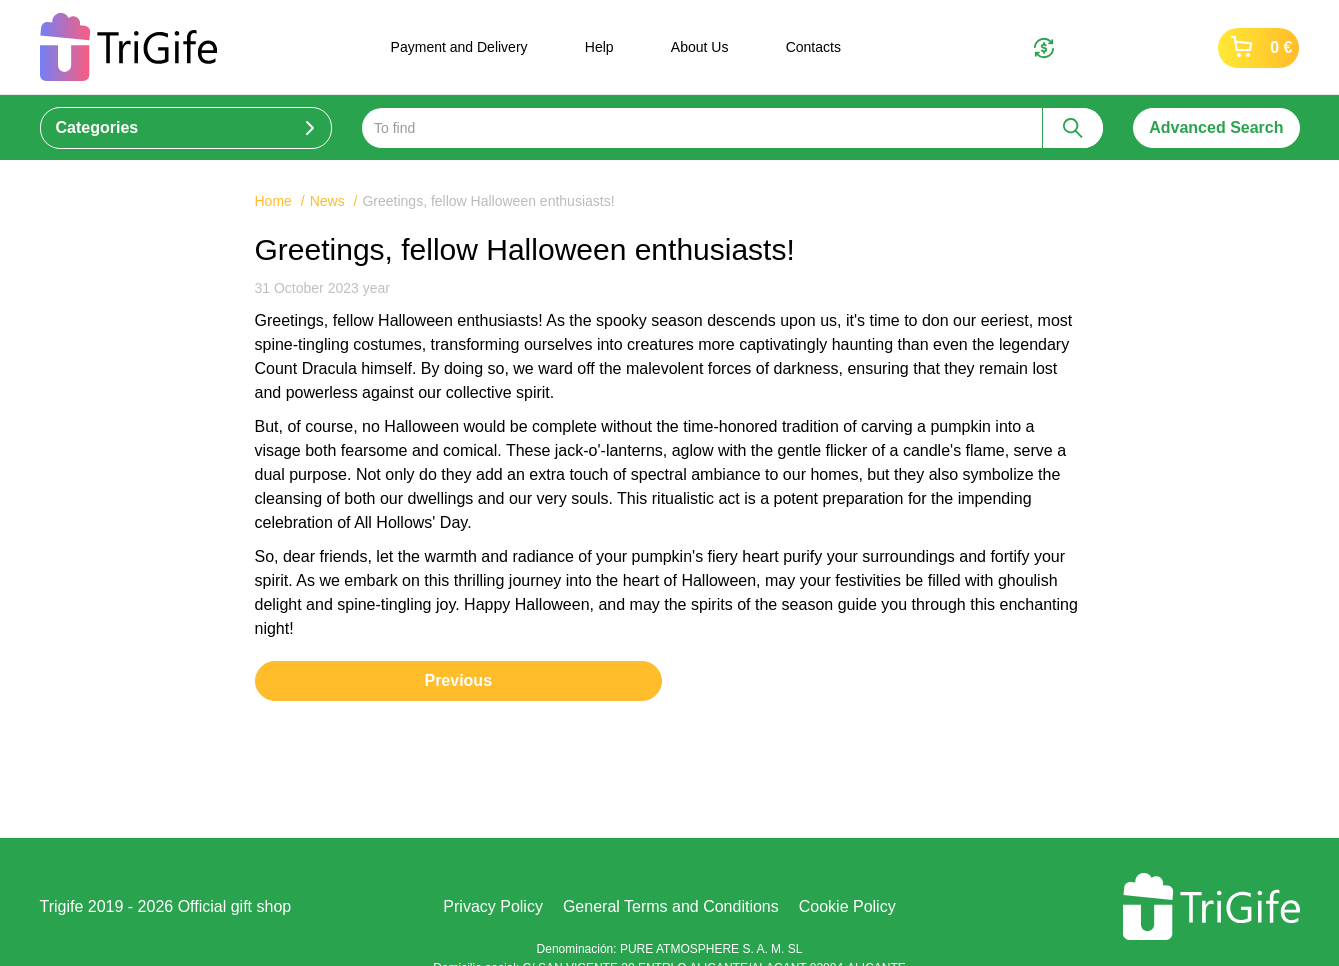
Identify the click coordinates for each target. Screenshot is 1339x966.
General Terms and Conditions (671, 906)
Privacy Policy (493, 906)
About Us (700, 47)
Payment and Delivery (459, 47)
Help (599, 47)
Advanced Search (1216, 127)
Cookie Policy (847, 906)
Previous (458, 680)
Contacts (813, 47)
